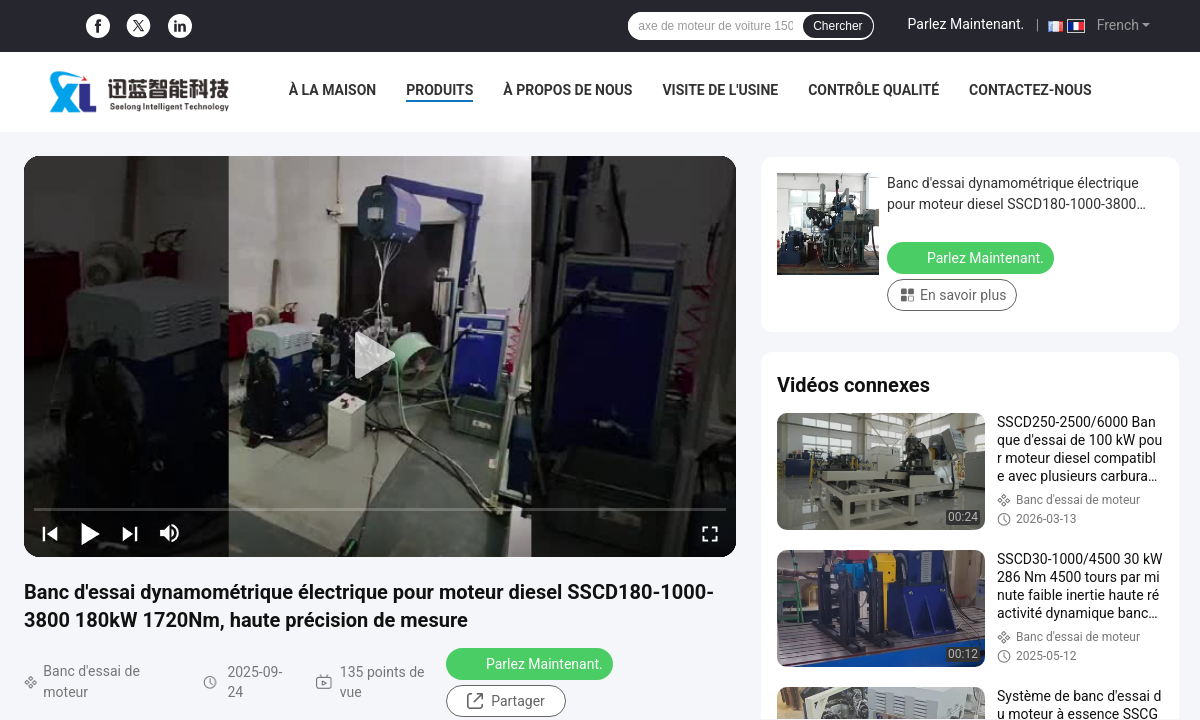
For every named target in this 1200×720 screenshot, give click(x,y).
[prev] (50, 533)
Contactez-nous (1030, 90)
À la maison (333, 90)
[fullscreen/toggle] (710, 533)
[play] (380, 356)
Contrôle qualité (873, 90)
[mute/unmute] (170, 533)
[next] (130, 533)
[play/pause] (90, 533)
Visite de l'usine (720, 90)
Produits (439, 90)
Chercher (837, 26)
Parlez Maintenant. (966, 24)
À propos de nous (567, 90)
